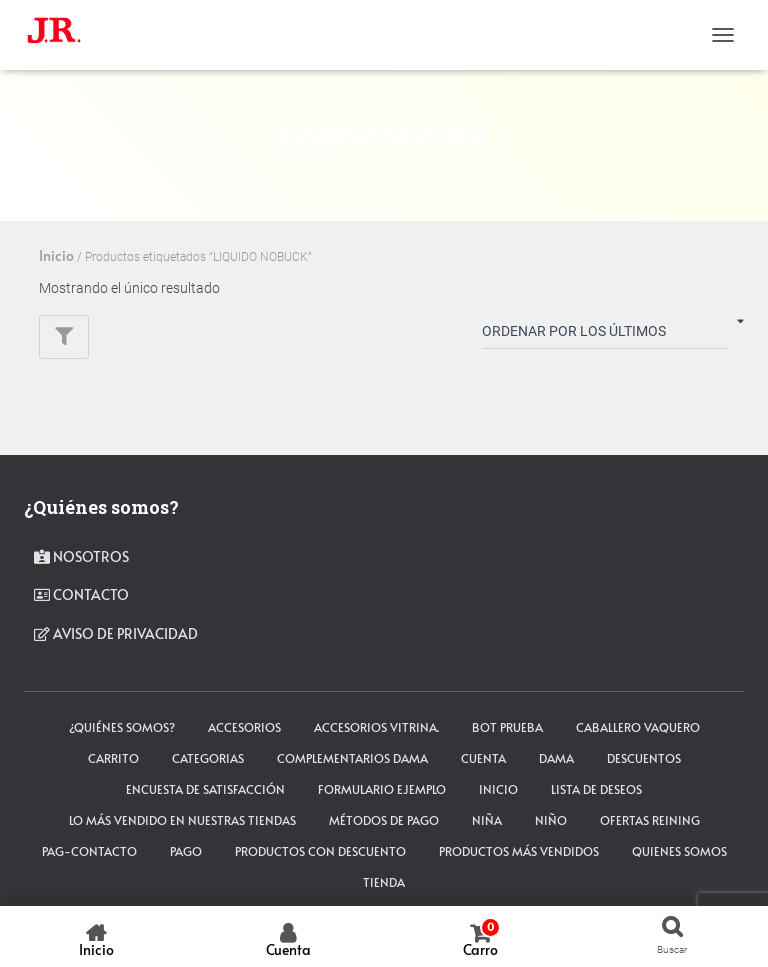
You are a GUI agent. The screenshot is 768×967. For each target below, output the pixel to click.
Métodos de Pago (384, 820)
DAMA (556, 758)
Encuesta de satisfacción (205, 789)
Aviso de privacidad (116, 633)
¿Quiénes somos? (122, 727)
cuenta (483, 758)
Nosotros (81, 556)
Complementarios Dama (352, 758)
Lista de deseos (596, 789)
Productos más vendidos (519, 851)
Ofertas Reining (650, 820)
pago (186, 851)
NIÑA (487, 820)
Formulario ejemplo (382, 789)
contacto (81, 594)
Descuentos (644, 758)
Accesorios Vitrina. (376, 727)
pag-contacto (89, 851)
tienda (384, 882)
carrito (113, 758)
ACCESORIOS (244, 727)
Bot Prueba (507, 727)
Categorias (208, 758)
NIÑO (551, 820)
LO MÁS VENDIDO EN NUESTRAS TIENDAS (182, 820)
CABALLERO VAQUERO (638, 727)
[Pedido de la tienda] (605, 335)
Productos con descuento (320, 851)
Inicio (56, 255)
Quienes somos (679, 851)
